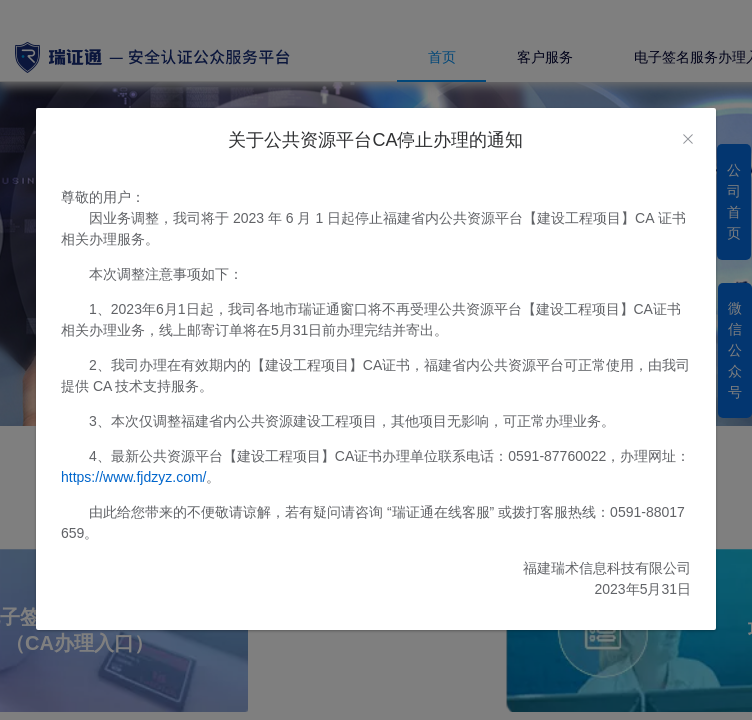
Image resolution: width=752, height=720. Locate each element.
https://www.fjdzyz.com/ (133, 477)
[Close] (688, 140)
